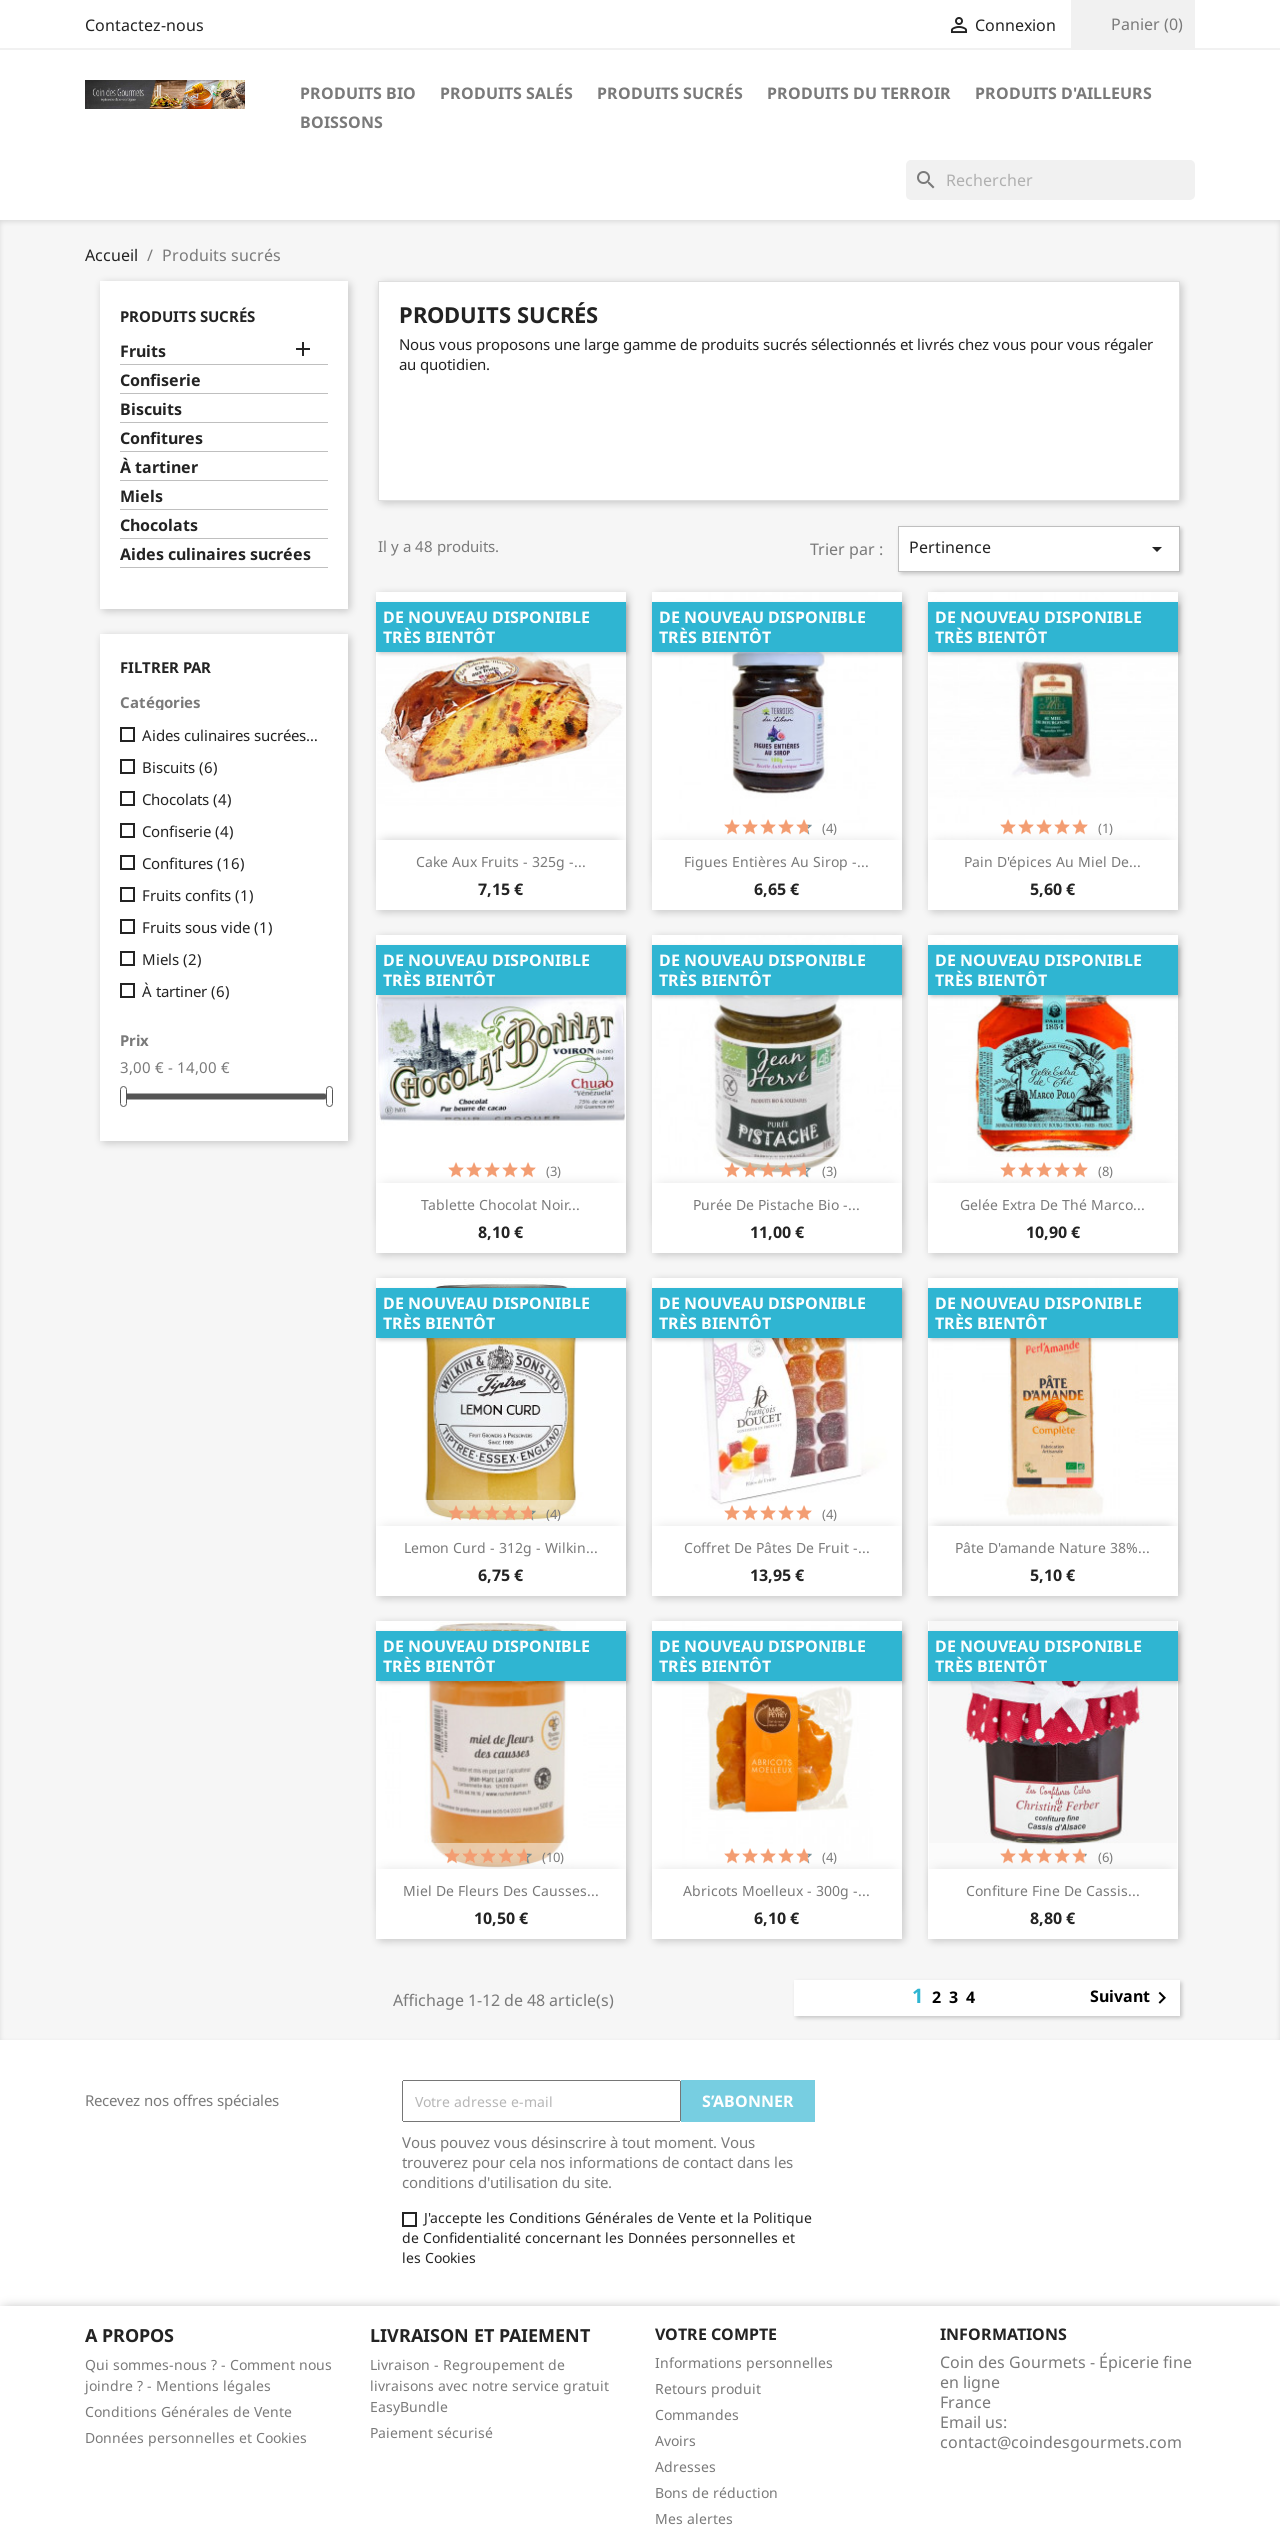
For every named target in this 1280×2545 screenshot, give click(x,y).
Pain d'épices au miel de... (1052, 861)
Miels (141, 496)
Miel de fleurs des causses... (501, 1890)
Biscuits (151, 409)
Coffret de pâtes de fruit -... (777, 1547)
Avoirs (675, 2440)
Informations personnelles (744, 2362)
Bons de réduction (716, 2492)
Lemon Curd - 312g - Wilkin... (501, 1547)
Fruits (143, 351)
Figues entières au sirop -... (776, 861)
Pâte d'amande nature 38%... (1052, 1547)
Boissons (341, 122)
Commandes (697, 2414)
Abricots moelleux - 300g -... (776, 1890)
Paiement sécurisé (431, 2432)
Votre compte (716, 2334)
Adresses (685, 2466)
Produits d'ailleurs (1063, 93)
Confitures (161, 438)
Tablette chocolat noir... (500, 1204)
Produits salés (506, 93)
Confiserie (160, 380)
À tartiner (159, 467)
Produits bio (358, 93)
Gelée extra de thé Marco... (1052, 1204)
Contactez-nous (144, 25)
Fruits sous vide (207, 927)
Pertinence (1039, 548)
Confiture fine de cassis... (1053, 1890)
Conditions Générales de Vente (188, 2411)
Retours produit (708, 2388)
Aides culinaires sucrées (215, 554)
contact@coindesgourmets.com (1061, 2442)
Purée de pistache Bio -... (776, 1204)
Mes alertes (694, 2518)
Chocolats (159, 525)
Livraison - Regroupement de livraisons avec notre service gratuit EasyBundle (489, 2385)
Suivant (1132, 1998)
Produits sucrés (670, 93)
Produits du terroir (859, 93)
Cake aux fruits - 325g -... (501, 861)
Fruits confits (198, 895)
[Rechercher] (1050, 180)
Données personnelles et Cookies (196, 2437)
